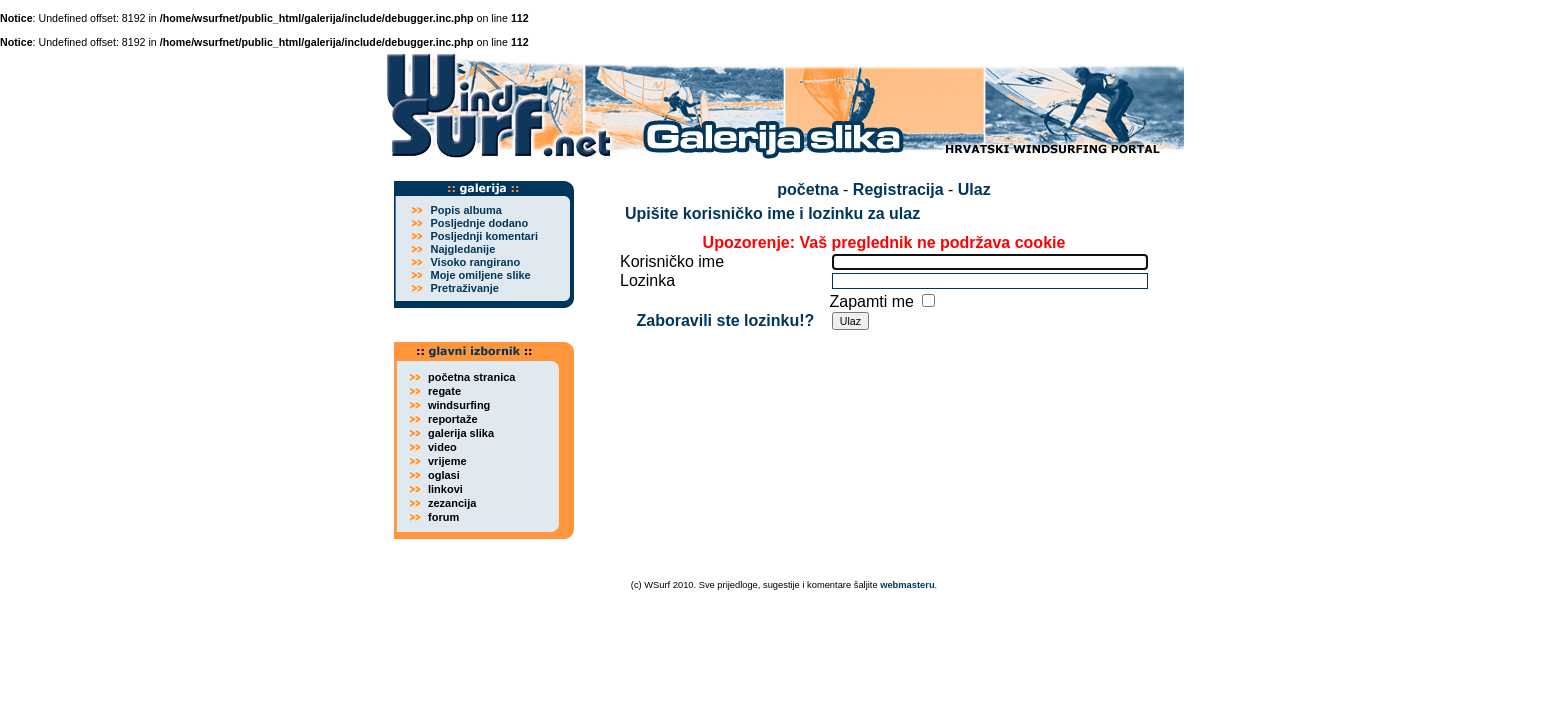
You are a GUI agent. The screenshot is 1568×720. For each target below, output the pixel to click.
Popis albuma (466, 210)
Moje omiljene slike (480, 275)
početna (807, 189)
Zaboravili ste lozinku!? (725, 320)
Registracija (898, 189)
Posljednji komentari (484, 236)
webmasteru (907, 585)
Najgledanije (462, 249)
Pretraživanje (464, 288)
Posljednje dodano (479, 223)
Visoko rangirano (475, 262)
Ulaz (974, 189)
